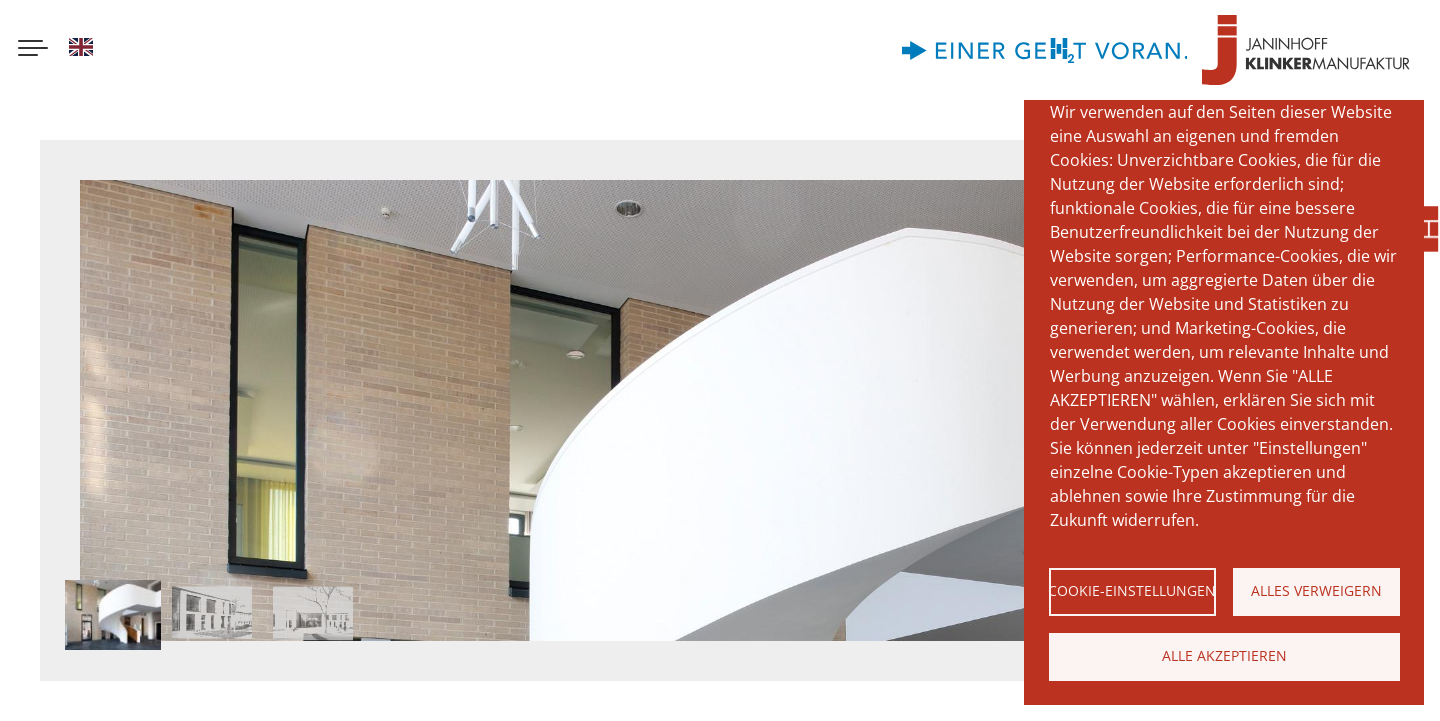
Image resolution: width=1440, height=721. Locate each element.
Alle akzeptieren (1224, 655)
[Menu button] (33, 50)
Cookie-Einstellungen (1132, 590)
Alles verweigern (1316, 590)
